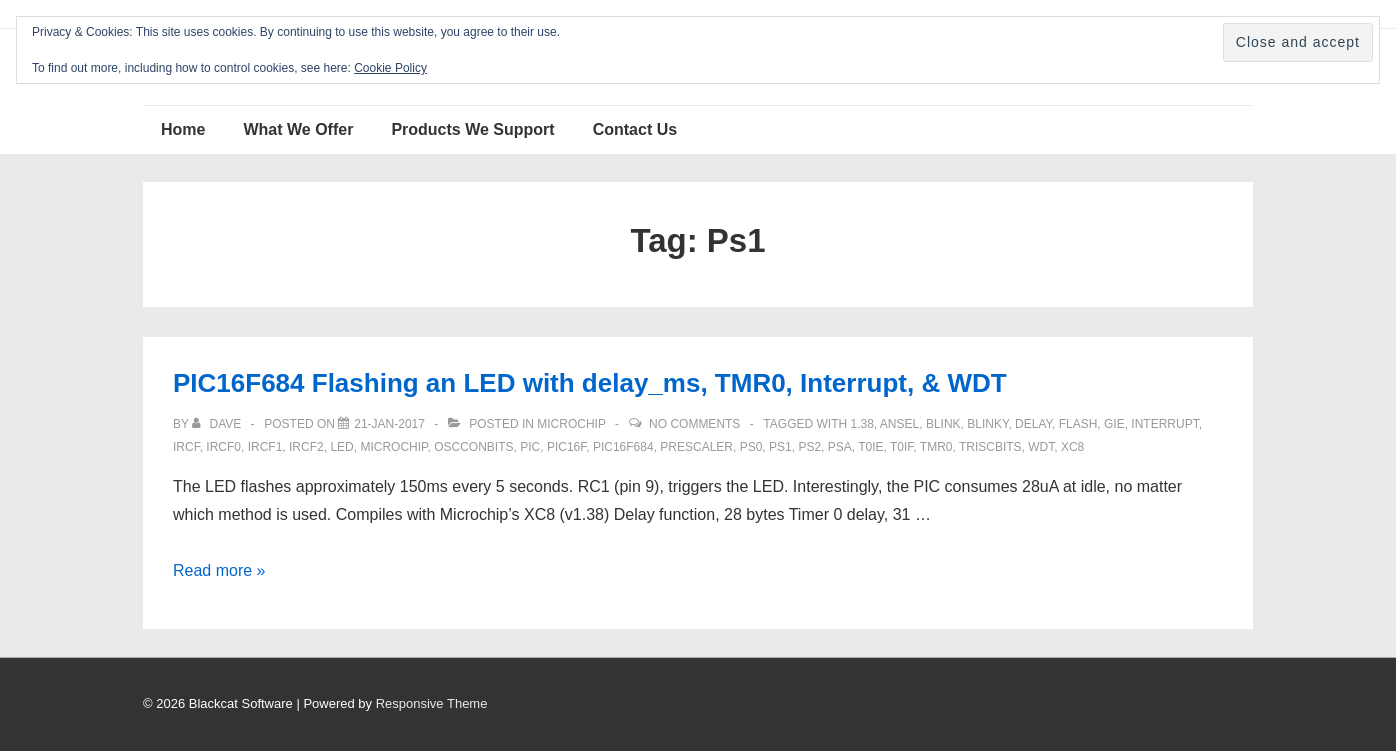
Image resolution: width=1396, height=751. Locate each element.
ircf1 (265, 447)
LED (341, 447)
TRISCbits (990, 447)
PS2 (809, 447)
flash (1078, 424)
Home (183, 129)
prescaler (696, 447)
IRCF (186, 447)
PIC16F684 (623, 447)
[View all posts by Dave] (218, 424)
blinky (987, 424)
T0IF (901, 447)
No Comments (694, 424)
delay (1033, 424)
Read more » (219, 570)
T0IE (870, 447)
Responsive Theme (432, 703)
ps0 (751, 447)
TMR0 (936, 447)
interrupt (1164, 424)
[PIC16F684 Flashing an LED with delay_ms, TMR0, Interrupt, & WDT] (389, 424)
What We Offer (298, 129)
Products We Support (472, 129)
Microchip (571, 424)
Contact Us (635, 129)
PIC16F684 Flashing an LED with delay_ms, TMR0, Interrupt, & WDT (590, 383)
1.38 (861, 424)
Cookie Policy (390, 68)
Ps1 (780, 447)
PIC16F (566, 447)
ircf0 (223, 447)
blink (943, 424)
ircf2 (306, 447)
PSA (840, 447)
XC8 (1072, 447)
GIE (1114, 424)
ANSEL (899, 424)
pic (530, 447)
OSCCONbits (473, 447)
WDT (1041, 447)
